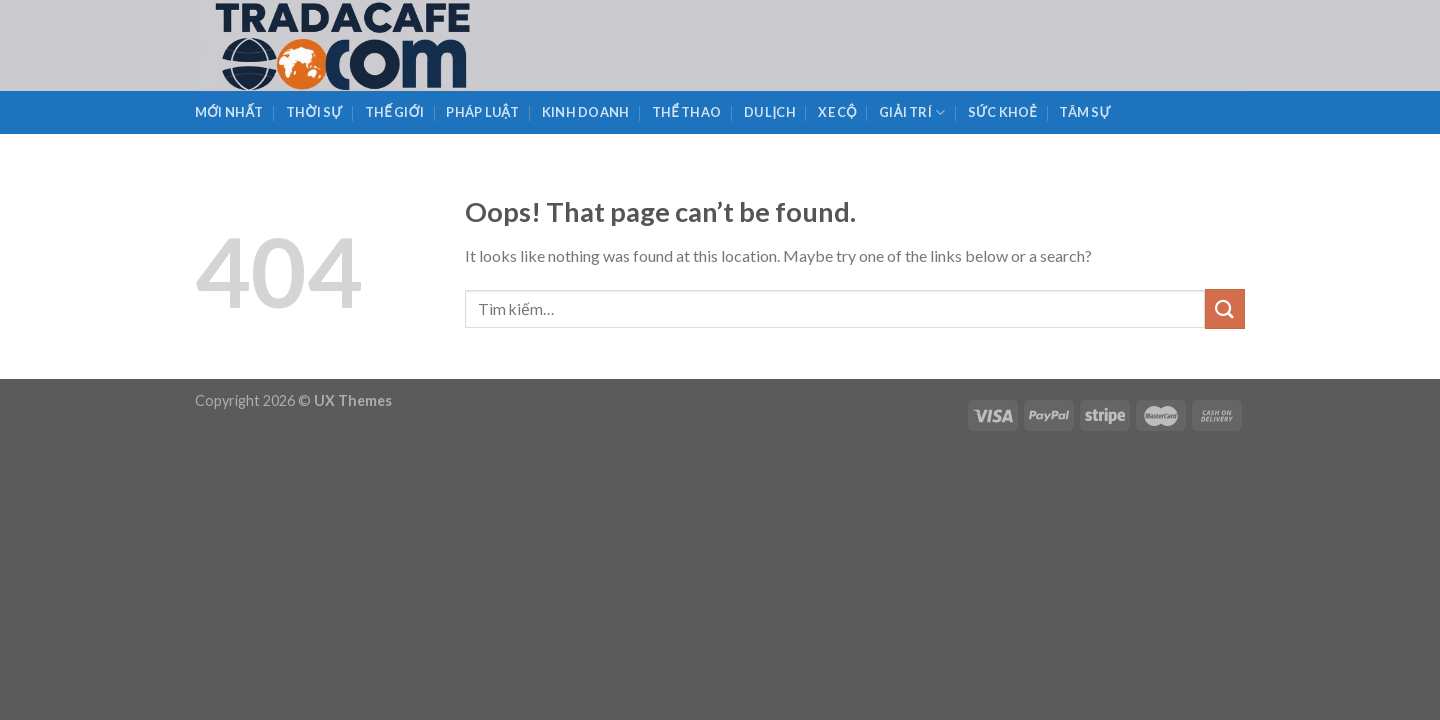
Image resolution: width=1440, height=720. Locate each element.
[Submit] (1225, 308)
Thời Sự (314, 112)
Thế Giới (394, 112)
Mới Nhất (229, 112)
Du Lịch (770, 112)
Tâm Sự (1084, 112)
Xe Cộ (837, 112)
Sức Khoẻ (1002, 112)
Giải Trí (912, 112)
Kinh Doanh (586, 112)
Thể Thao (686, 112)
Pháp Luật (482, 112)
